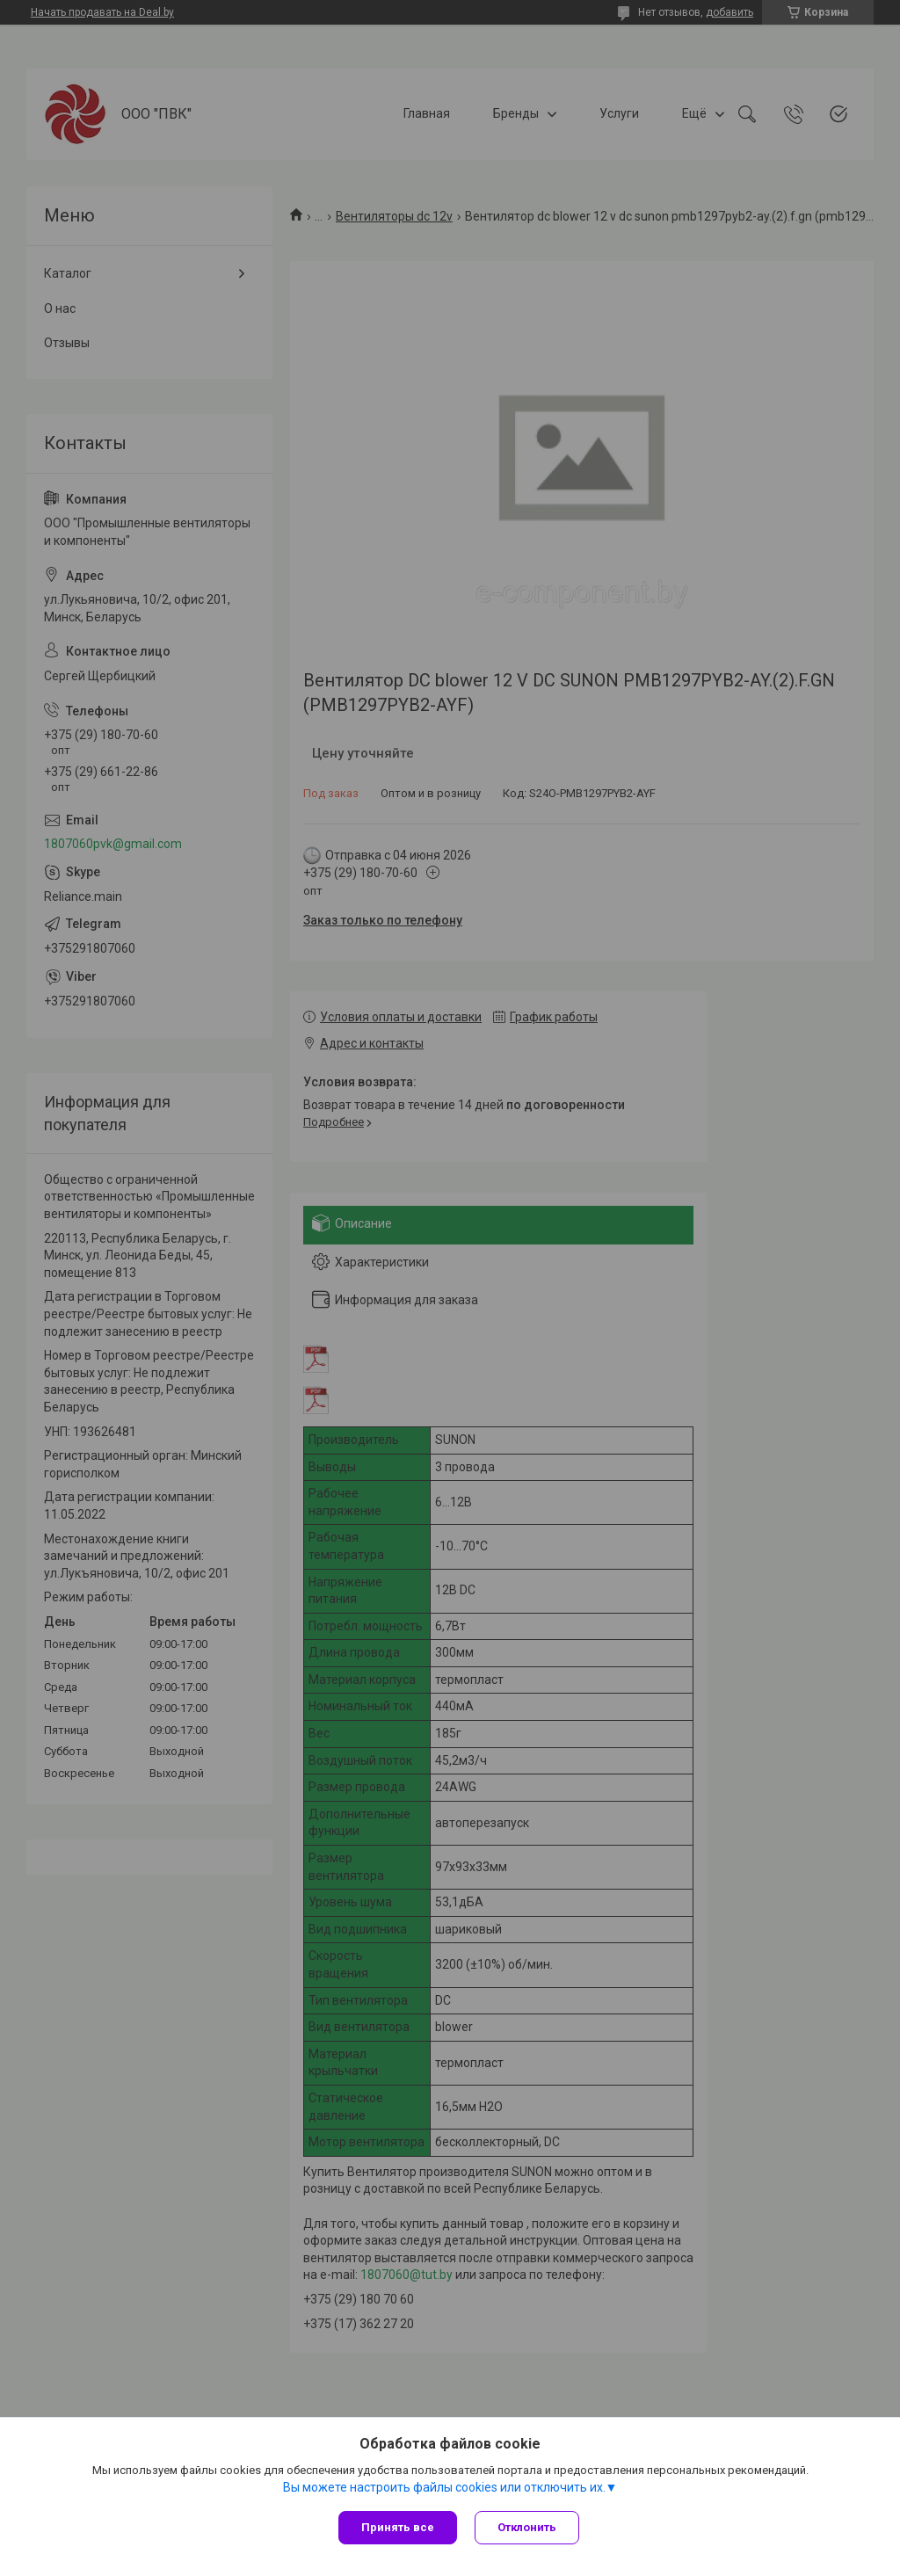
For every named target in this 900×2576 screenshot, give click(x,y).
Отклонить (526, 2527)
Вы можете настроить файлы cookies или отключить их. (444, 2487)
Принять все (397, 2527)
